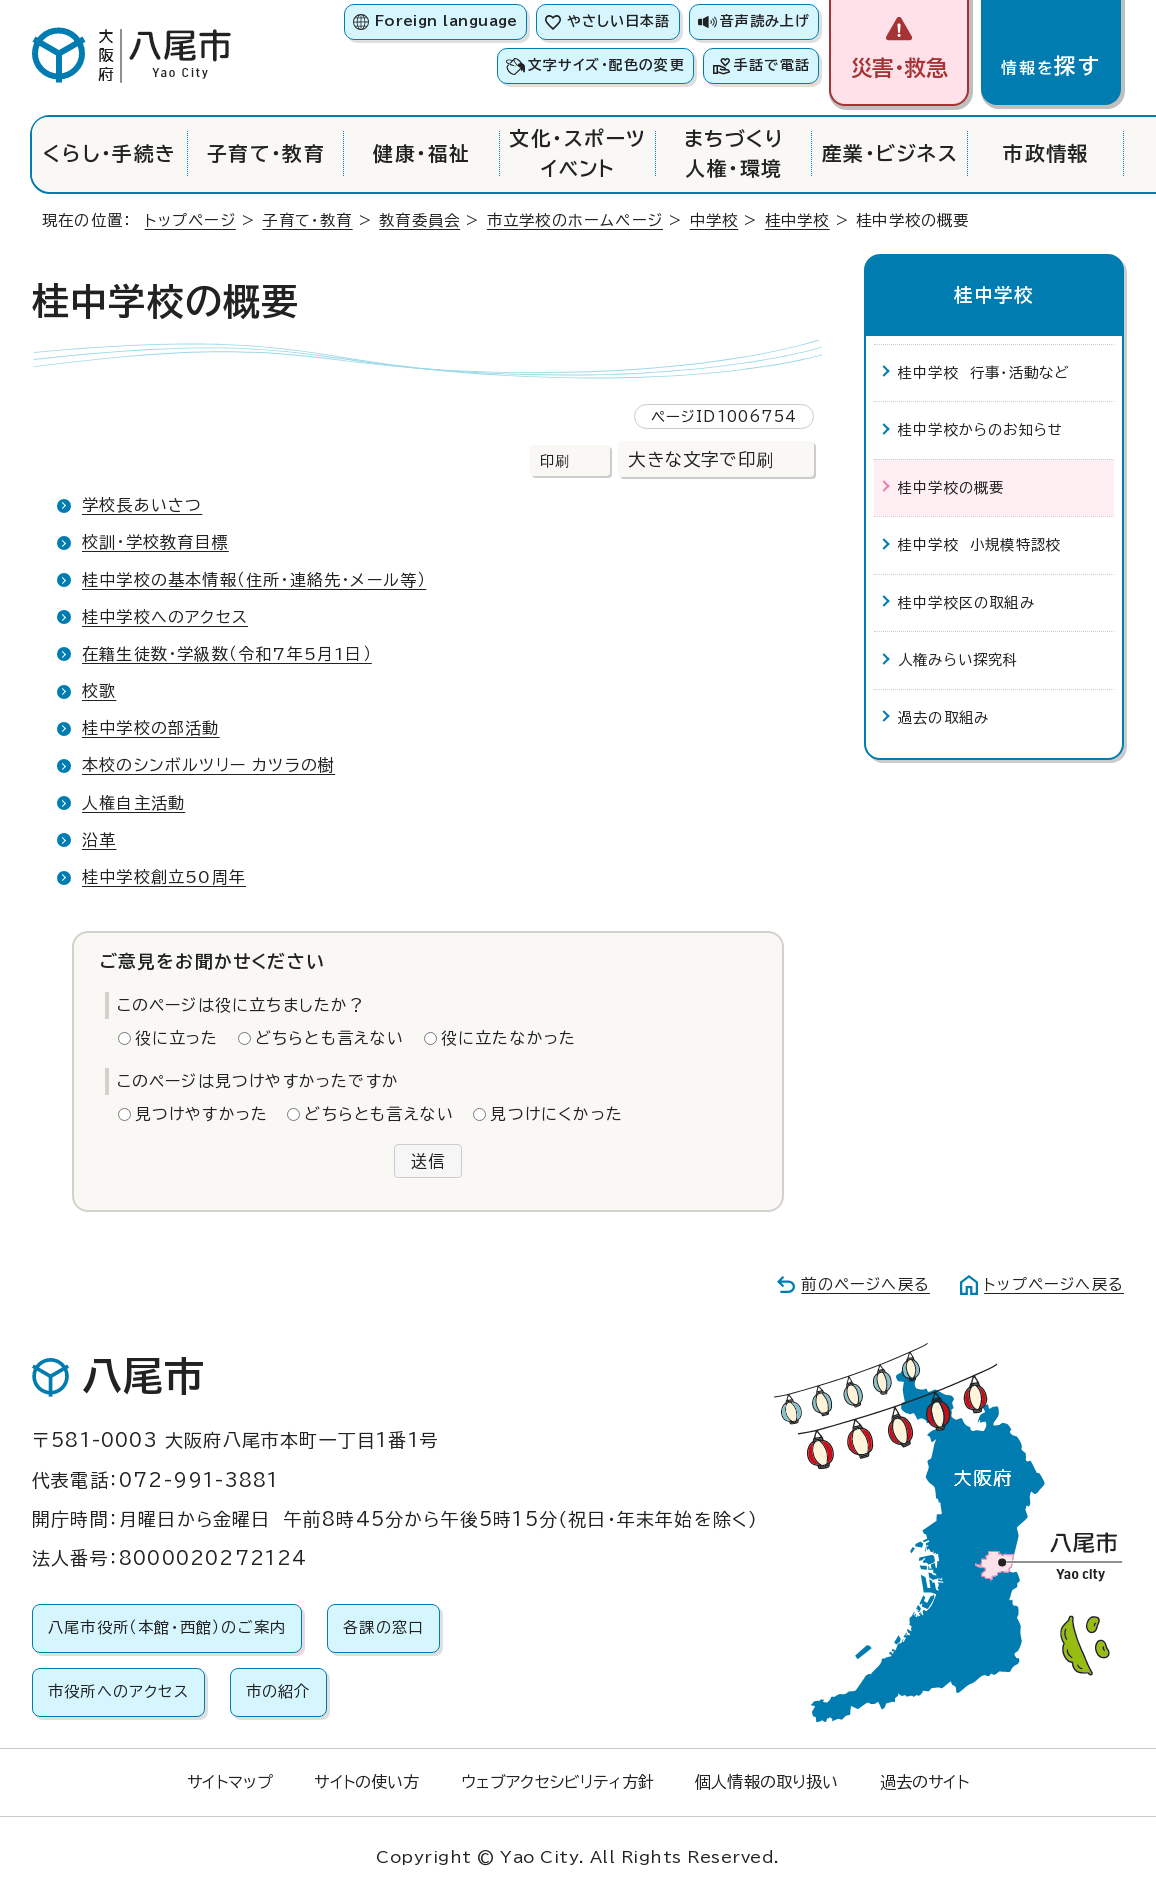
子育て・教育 (266, 153)
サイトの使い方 (366, 1782)
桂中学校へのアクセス (165, 617)
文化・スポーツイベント (577, 153)
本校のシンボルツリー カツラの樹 (208, 765)
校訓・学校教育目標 (155, 542)
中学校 (714, 220)
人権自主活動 (133, 803)
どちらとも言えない (330, 1038)
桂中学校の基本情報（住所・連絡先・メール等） (254, 580)
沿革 (99, 840)
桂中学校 (797, 220)
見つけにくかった (556, 1114)
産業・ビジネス (890, 153)
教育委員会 (419, 220)
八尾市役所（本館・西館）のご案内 (167, 1627)
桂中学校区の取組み (966, 602)
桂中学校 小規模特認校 (979, 544)
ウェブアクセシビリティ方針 (557, 1782)
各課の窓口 (383, 1627)
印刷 (555, 460)
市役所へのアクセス (118, 1691)
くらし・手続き (109, 153)
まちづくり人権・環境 (734, 153)
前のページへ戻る (865, 1284)
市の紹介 (278, 1691)
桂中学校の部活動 (151, 728)
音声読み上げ (765, 21)
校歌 (99, 691)
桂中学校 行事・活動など (983, 372)
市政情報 (1046, 153)
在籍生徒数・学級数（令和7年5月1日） (227, 654)
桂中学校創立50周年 (164, 877)
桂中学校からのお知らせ (980, 429)
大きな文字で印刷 (701, 459)
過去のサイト (924, 1782)
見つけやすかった (202, 1114)
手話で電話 (772, 65)
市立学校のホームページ (575, 220)
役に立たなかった (509, 1038)
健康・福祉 (421, 153)
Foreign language (446, 21)
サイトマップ (230, 1782)
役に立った (177, 1038)
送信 (428, 1161)
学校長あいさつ (142, 505)
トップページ (190, 220)
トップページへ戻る (1054, 1284)
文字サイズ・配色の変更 (606, 65)
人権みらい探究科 (958, 659)
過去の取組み (943, 717)
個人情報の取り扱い (766, 1782)
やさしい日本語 (618, 21)
